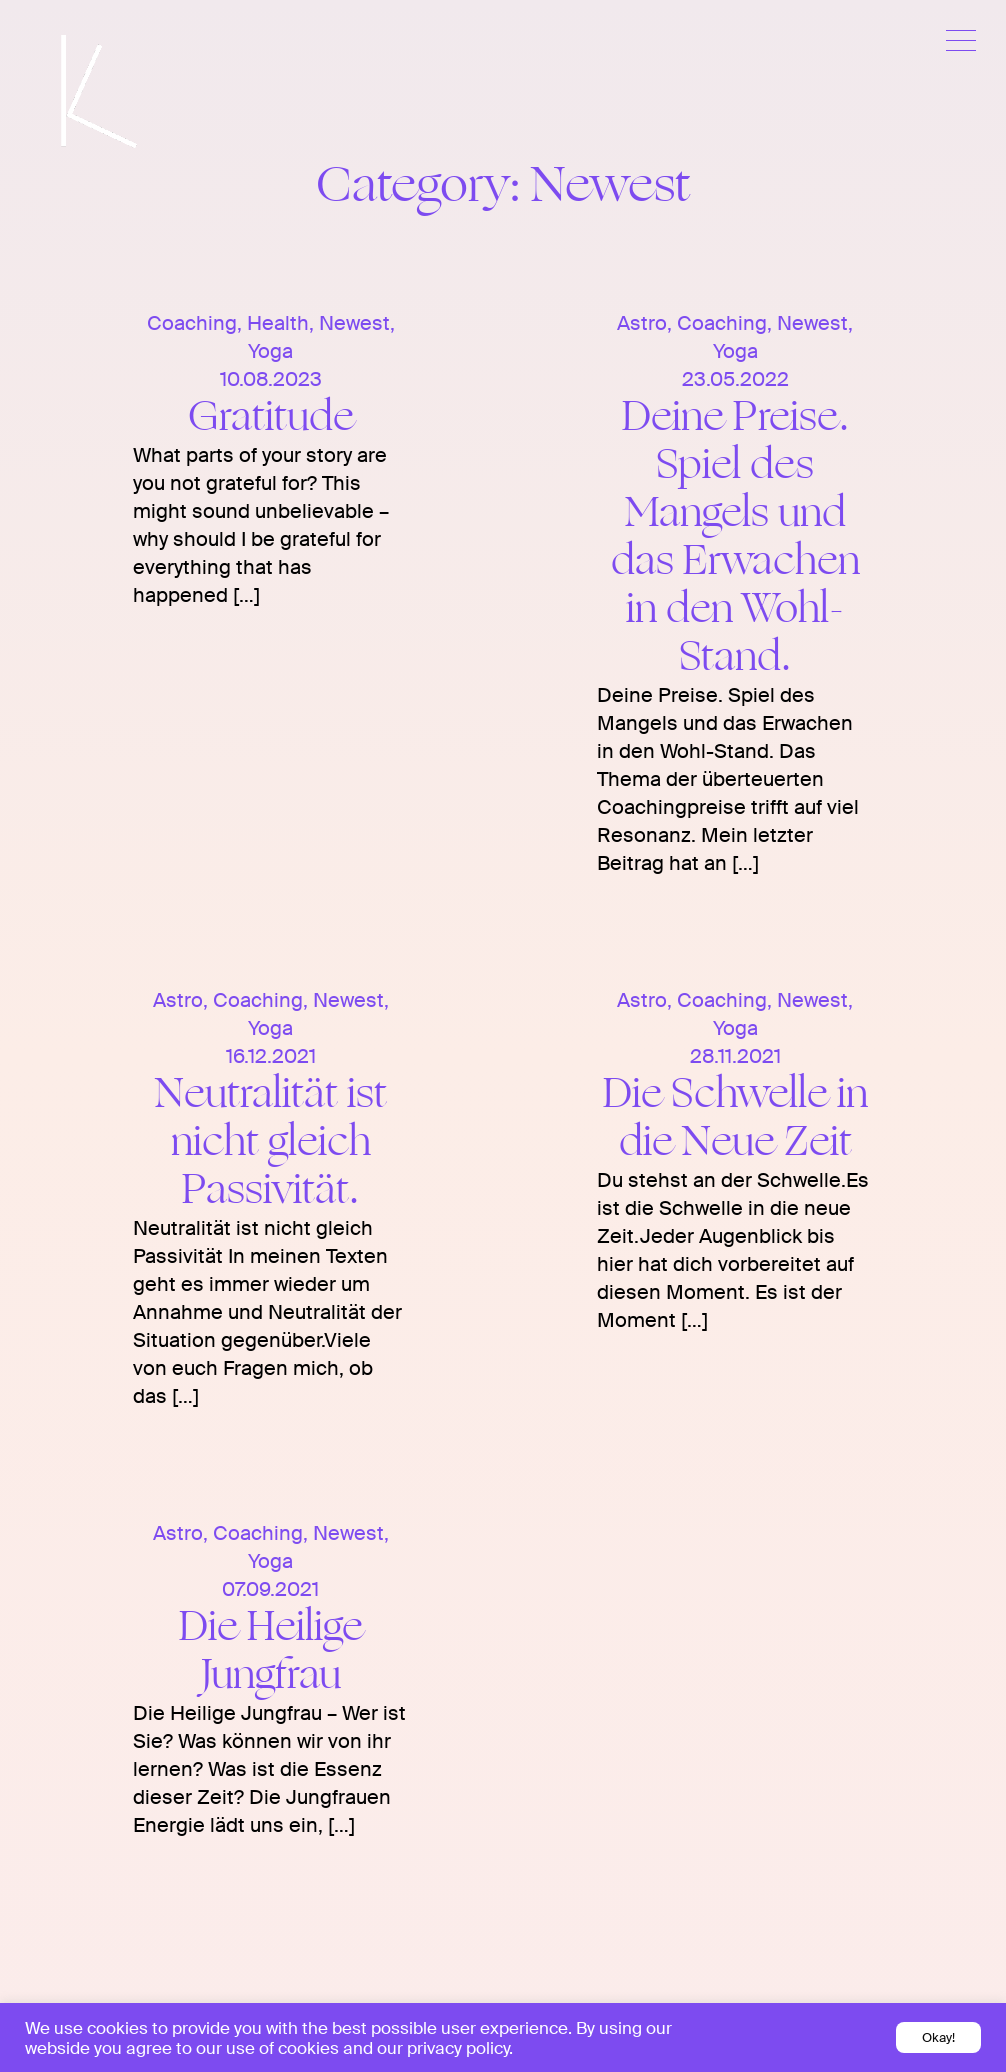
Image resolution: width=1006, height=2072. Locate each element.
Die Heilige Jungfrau (271, 1650)
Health (278, 323)
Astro (642, 323)
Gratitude (271, 416)
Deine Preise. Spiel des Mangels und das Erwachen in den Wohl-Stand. (735, 536)
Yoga (270, 351)
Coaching (192, 323)
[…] (244, 595)
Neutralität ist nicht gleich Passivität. (271, 1141)
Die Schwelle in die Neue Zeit (735, 1117)
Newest (354, 323)
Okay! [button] (938, 2037)
